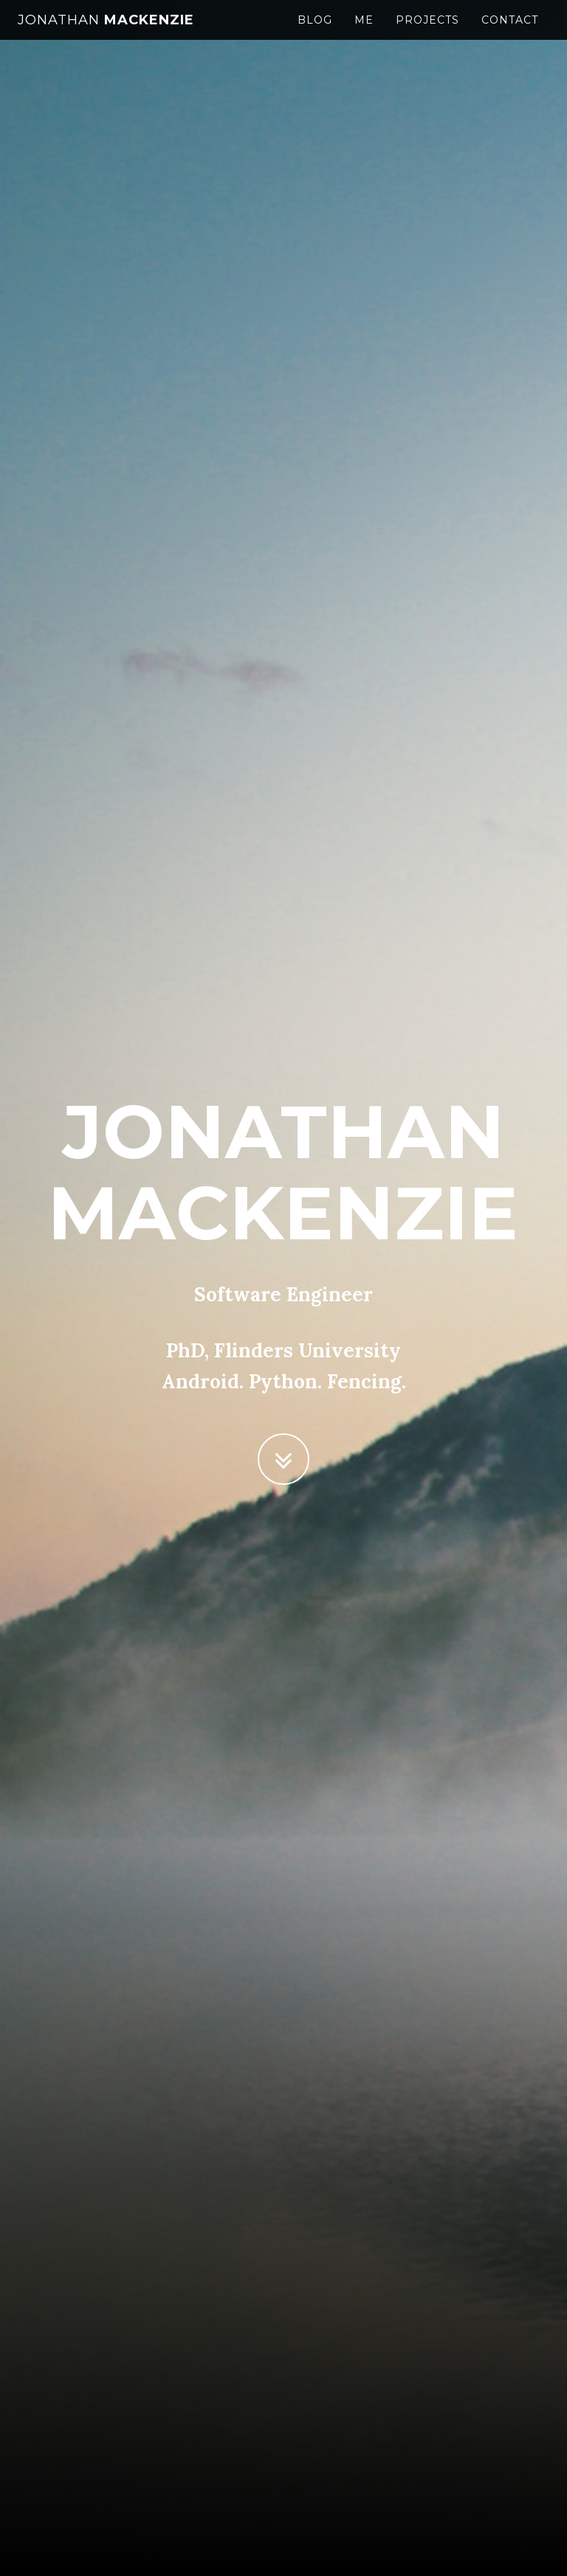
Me (364, 33)
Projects (427, 33)
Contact (509, 33)
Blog (315, 33)
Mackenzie (106, 33)
